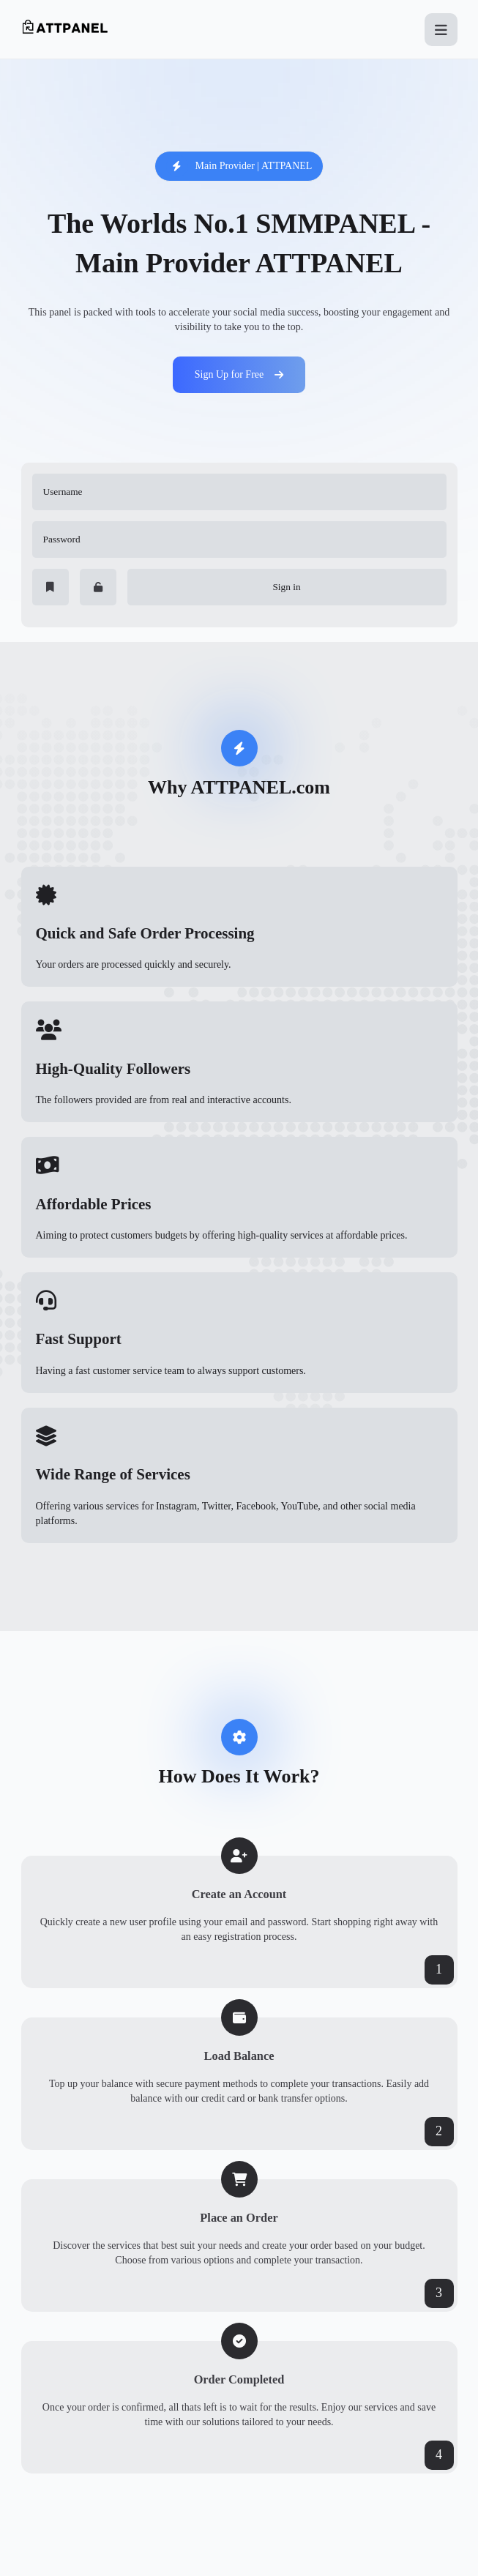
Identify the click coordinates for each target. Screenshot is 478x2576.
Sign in (286, 586)
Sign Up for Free (239, 374)
